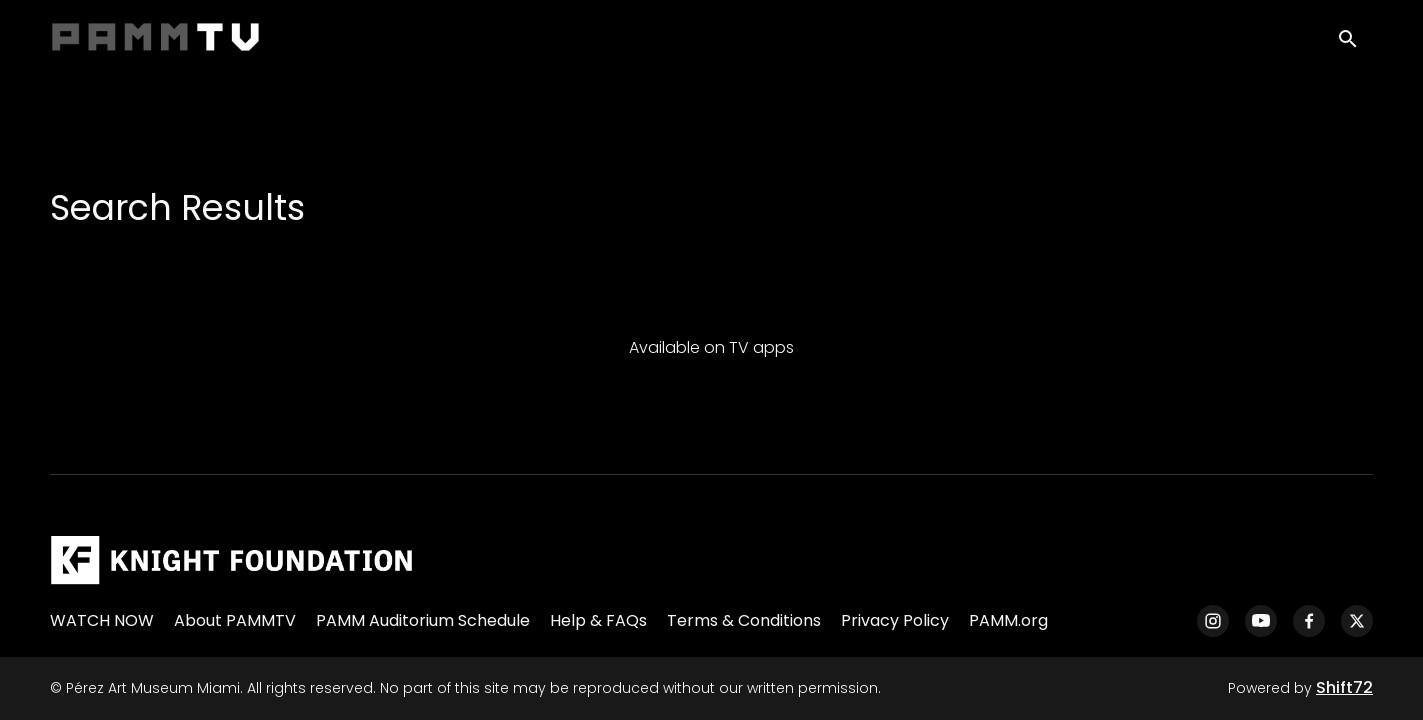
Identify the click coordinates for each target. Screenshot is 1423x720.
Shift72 (1344, 687)
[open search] (1355, 41)
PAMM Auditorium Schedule (423, 620)
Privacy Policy (895, 620)
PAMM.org (1008, 620)
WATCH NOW (102, 620)
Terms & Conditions (744, 620)
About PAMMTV (235, 620)
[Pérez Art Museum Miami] (231, 560)
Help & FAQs (598, 620)
